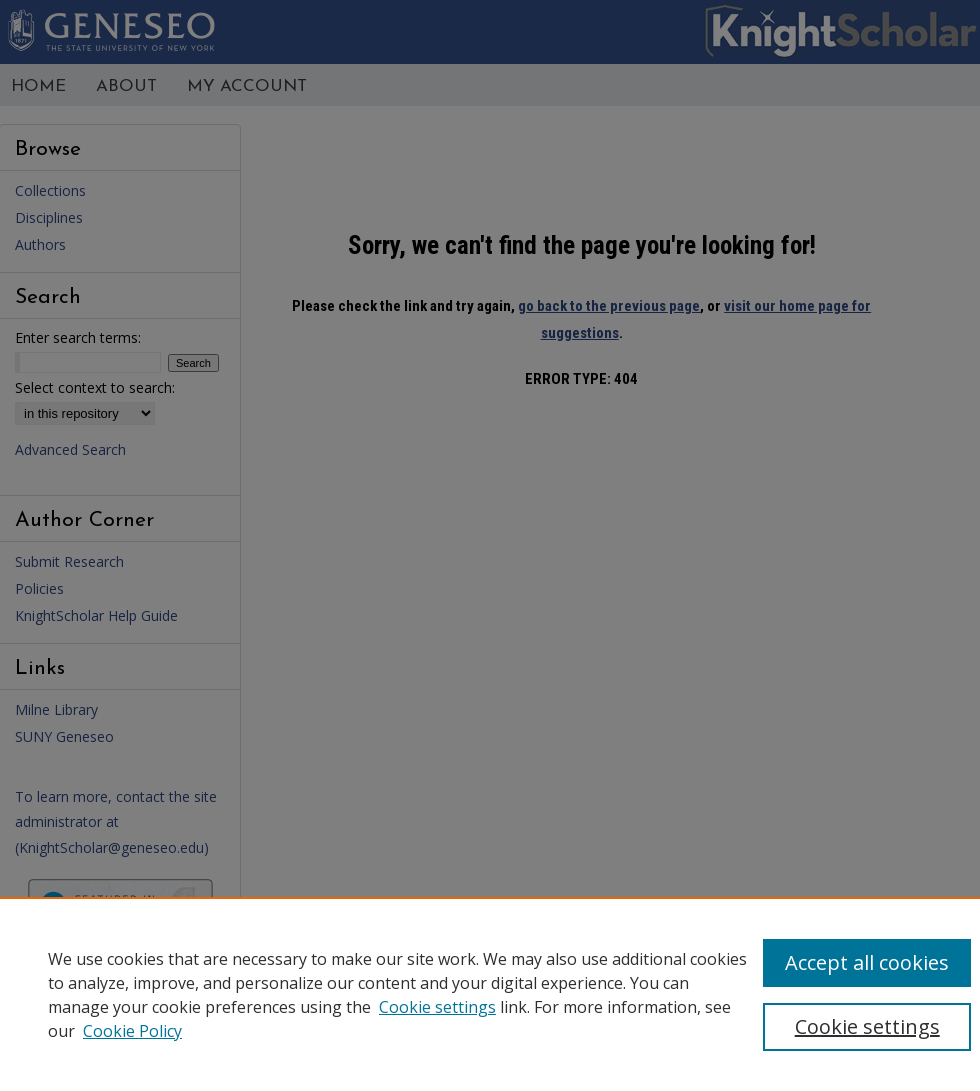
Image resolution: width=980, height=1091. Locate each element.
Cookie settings (437, 1007)
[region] (490, 994)
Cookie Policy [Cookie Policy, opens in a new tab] (132, 1031)
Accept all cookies (867, 962)
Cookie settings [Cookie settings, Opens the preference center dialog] (867, 1026)
